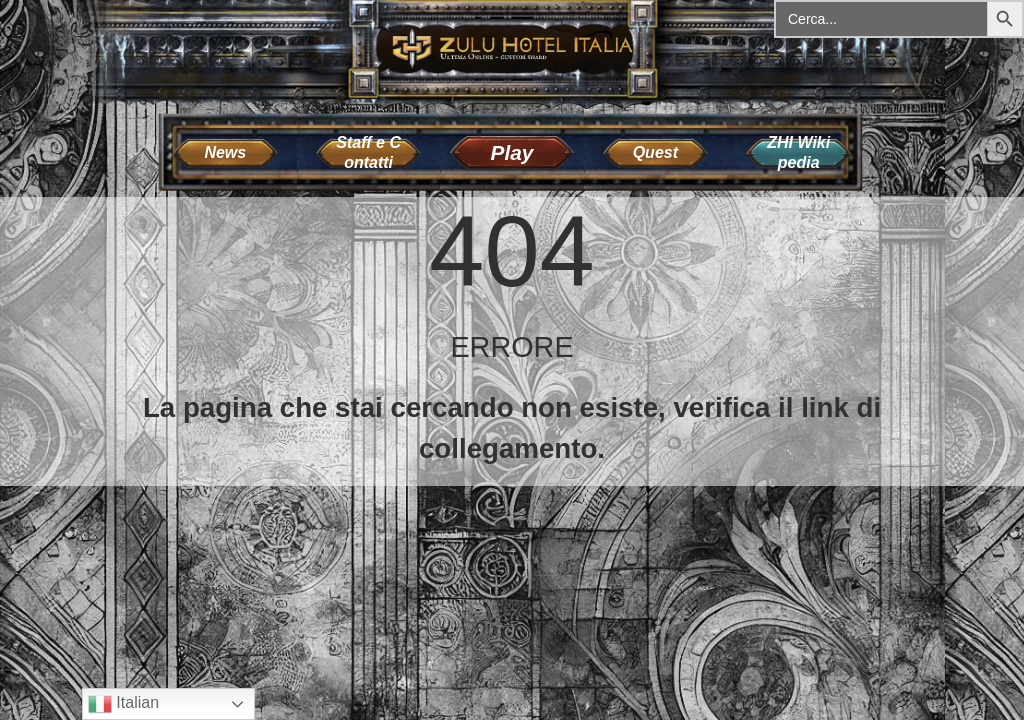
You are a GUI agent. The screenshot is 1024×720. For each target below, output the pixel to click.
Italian (123, 704)
